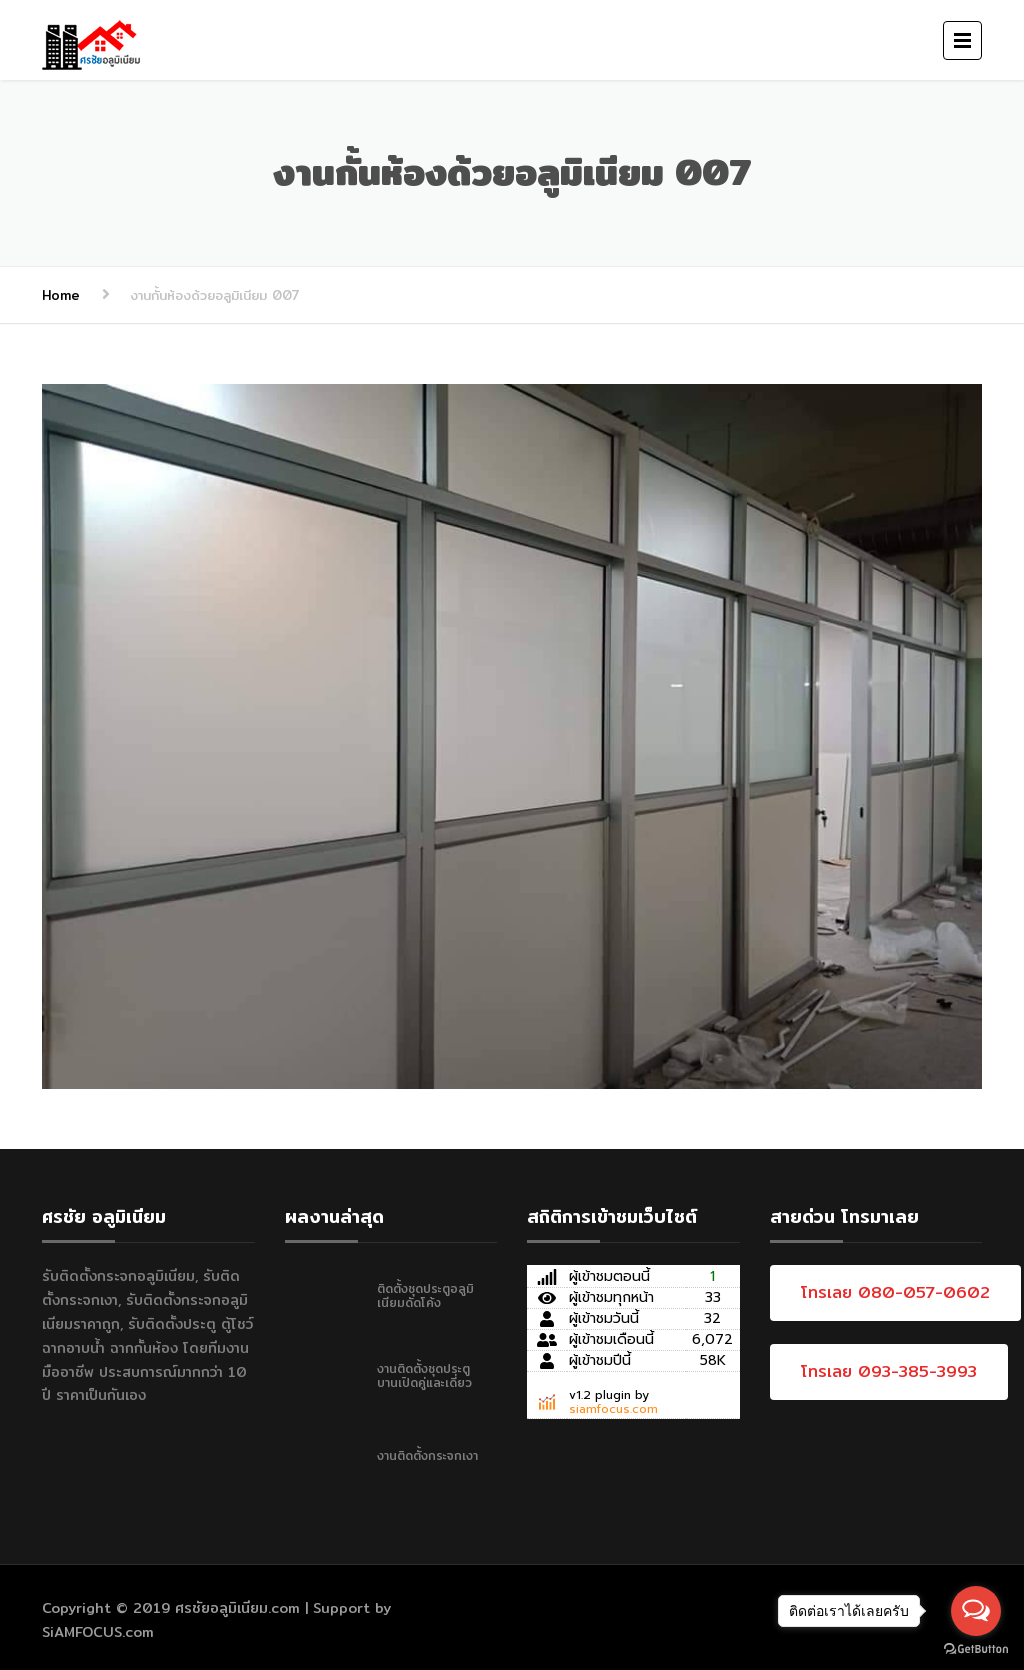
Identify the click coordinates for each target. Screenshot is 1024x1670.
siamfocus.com (613, 1409)
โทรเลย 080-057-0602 (895, 1292)
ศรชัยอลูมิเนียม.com (237, 1608)
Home (61, 295)
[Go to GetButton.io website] (976, 1649)
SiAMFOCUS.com (98, 1632)
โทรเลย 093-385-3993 (889, 1371)
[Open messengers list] (976, 1611)
